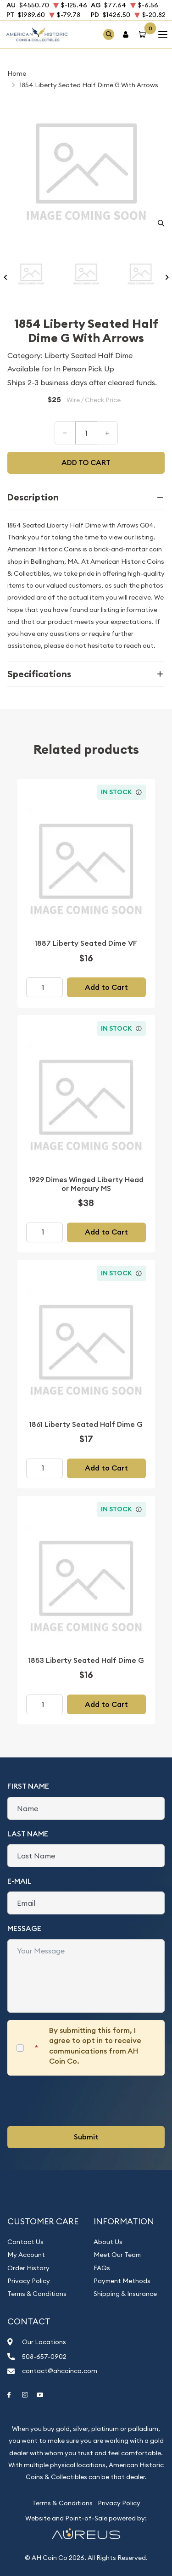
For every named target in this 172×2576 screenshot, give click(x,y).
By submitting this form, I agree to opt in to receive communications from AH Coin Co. (95, 2046)
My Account (26, 2254)
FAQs (102, 2268)
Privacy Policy (28, 2281)
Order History (28, 2268)
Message (24, 1928)
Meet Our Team (117, 2254)
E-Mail (19, 1881)
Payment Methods (122, 2281)
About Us (108, 2242)
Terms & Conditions (37, 2294)
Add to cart (86, 462)
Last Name (27, 1834)
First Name (28, 1786)
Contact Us (25, 2242)
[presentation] (77, 2101)
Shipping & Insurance (125, 2294)
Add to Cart (106, 987)
